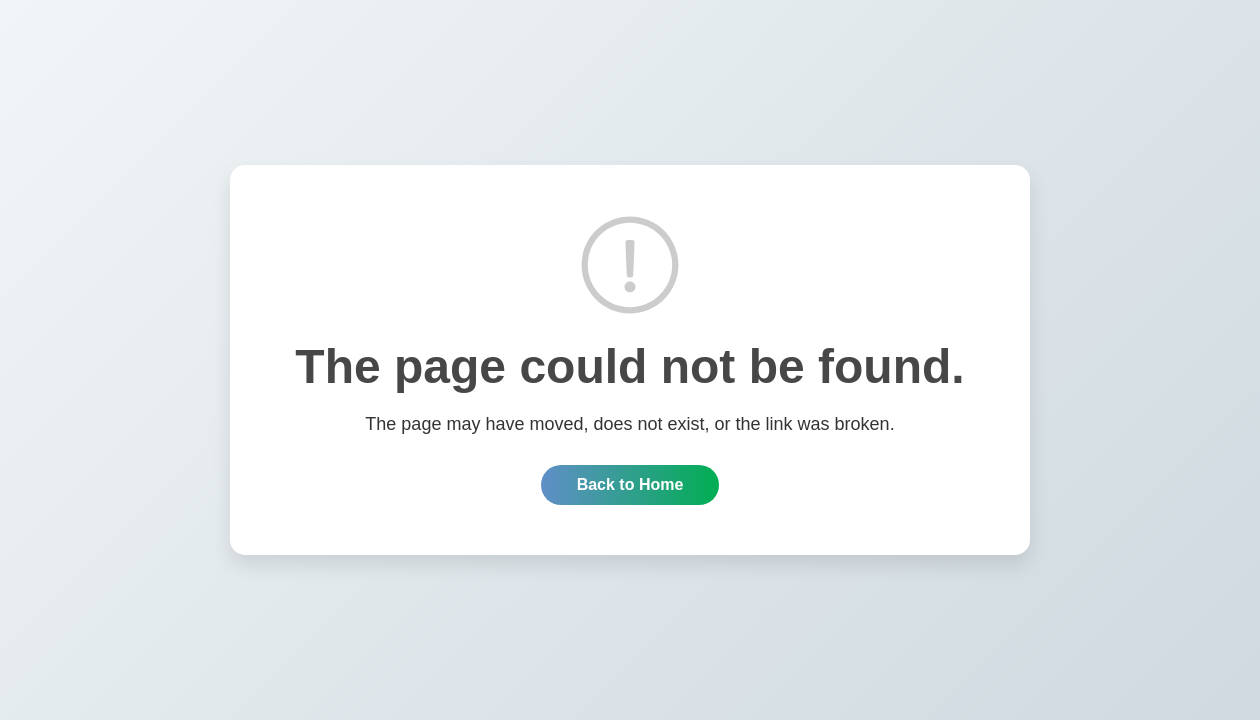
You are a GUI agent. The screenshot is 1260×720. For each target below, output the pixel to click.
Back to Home (630, 484)
